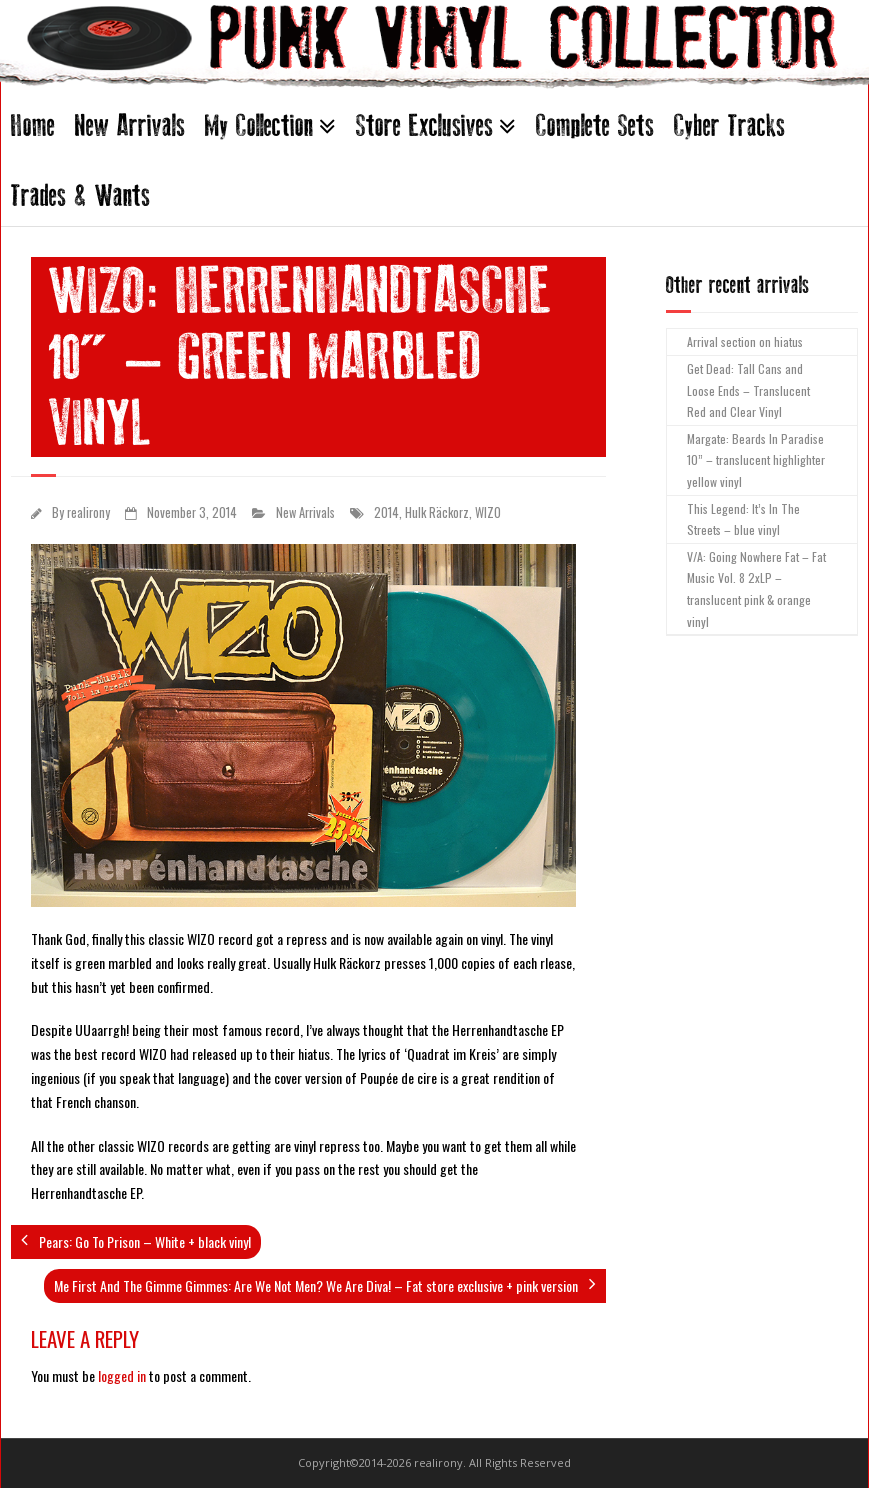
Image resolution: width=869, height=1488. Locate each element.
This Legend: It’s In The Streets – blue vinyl (743, 519)
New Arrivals (130, 125)
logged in (122, 1375)
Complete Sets (595, 125)
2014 (386, 512)
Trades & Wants (80, 195)
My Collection (259, 125)
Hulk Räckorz (437, 512)
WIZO (488, 512)
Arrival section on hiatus (745, 341)
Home (33, 125)
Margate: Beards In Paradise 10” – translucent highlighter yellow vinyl (756, 460)
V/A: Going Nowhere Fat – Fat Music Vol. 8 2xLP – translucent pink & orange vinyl (756, 589)
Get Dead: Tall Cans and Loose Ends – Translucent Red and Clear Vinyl (748, 390)
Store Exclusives (424, 125)
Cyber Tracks (729, 125)
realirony (88, 512)
